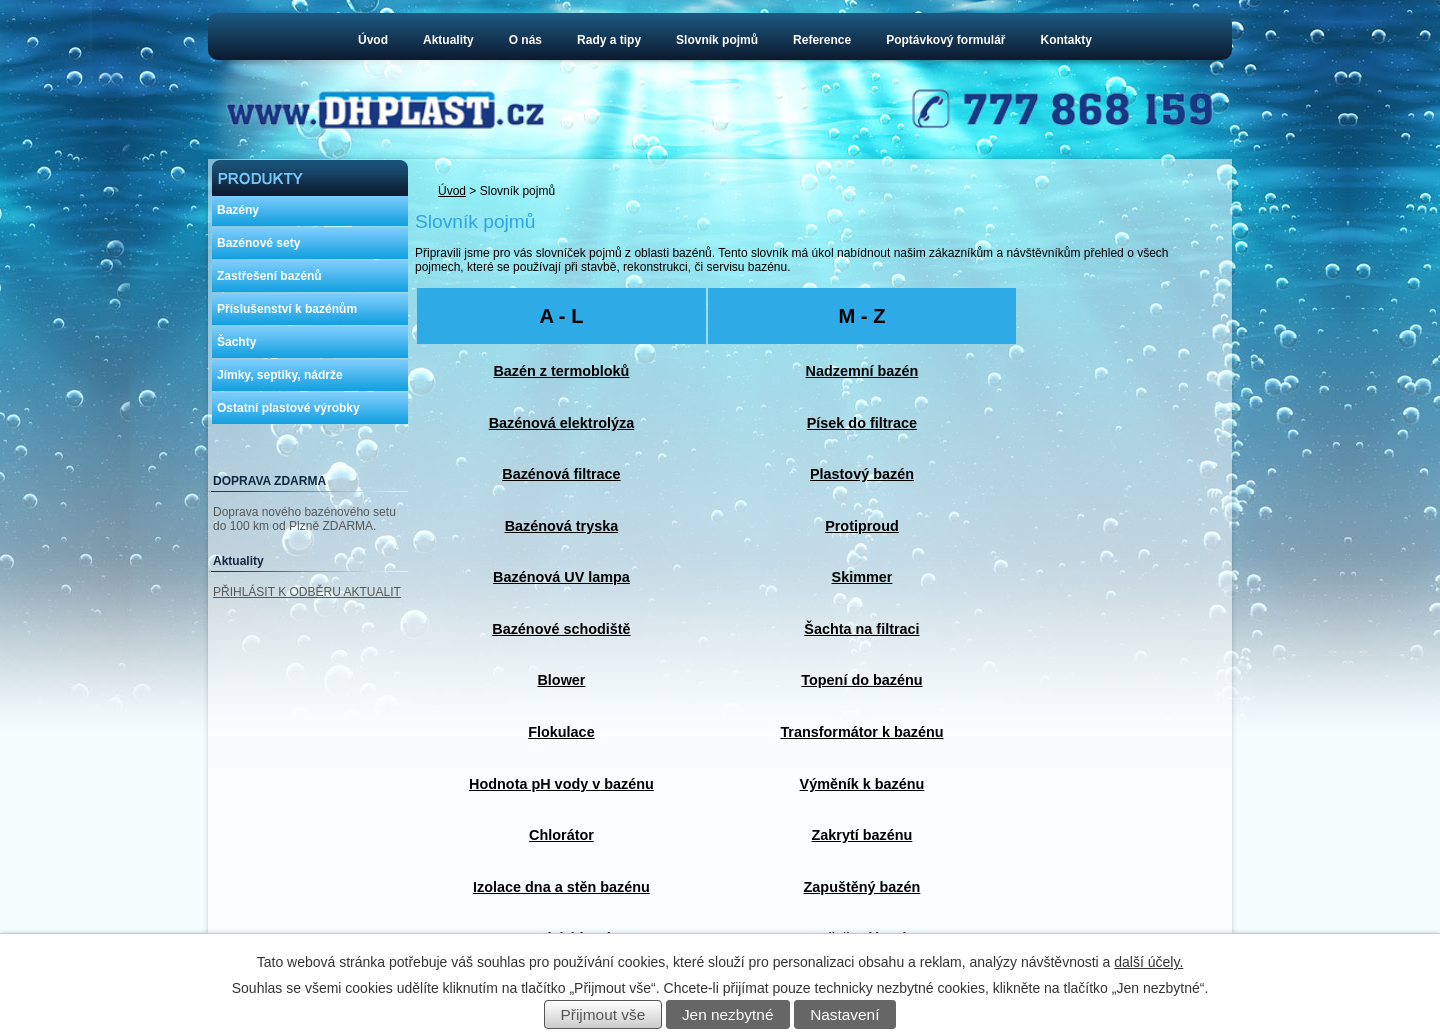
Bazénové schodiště (561, 629)
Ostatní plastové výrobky (288, 408)
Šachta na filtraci (861, 629)
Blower (561, 680)
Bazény (238, 210)
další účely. (1148, 962)
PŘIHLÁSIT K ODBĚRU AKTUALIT (307, 592)
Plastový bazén (862, 474)
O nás (525, 40)
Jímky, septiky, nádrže (280, 375)
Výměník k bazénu (862, 784)
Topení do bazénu (861, 680)
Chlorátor (561, 835)
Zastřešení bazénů (269, 276)
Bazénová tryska (562, 526)
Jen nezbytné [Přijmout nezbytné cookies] (728, 1014)
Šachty (236, 342)
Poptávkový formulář (945, 40)
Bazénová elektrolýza (562, 423)
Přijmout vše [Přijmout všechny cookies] (603, 1014)
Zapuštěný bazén (862, 887)
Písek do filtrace (862, 423)
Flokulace (561, 732)
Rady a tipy (609, 40)
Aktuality (448, 40)
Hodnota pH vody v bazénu (561, 784)
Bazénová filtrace (561, 474)
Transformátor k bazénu (861, 732)
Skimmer (862, 577)
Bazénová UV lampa (561, 577)
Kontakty (1066, 40)
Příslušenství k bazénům (287, 309)
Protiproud (862, 526)
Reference (822, 40)
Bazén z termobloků (561, 371)
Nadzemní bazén (862, 371)
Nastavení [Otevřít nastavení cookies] (844, 1014)
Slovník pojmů (717, 40)
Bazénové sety (258, 243)
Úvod (373, 40)
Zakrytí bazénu (862, 835)
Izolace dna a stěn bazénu (561, 887)
